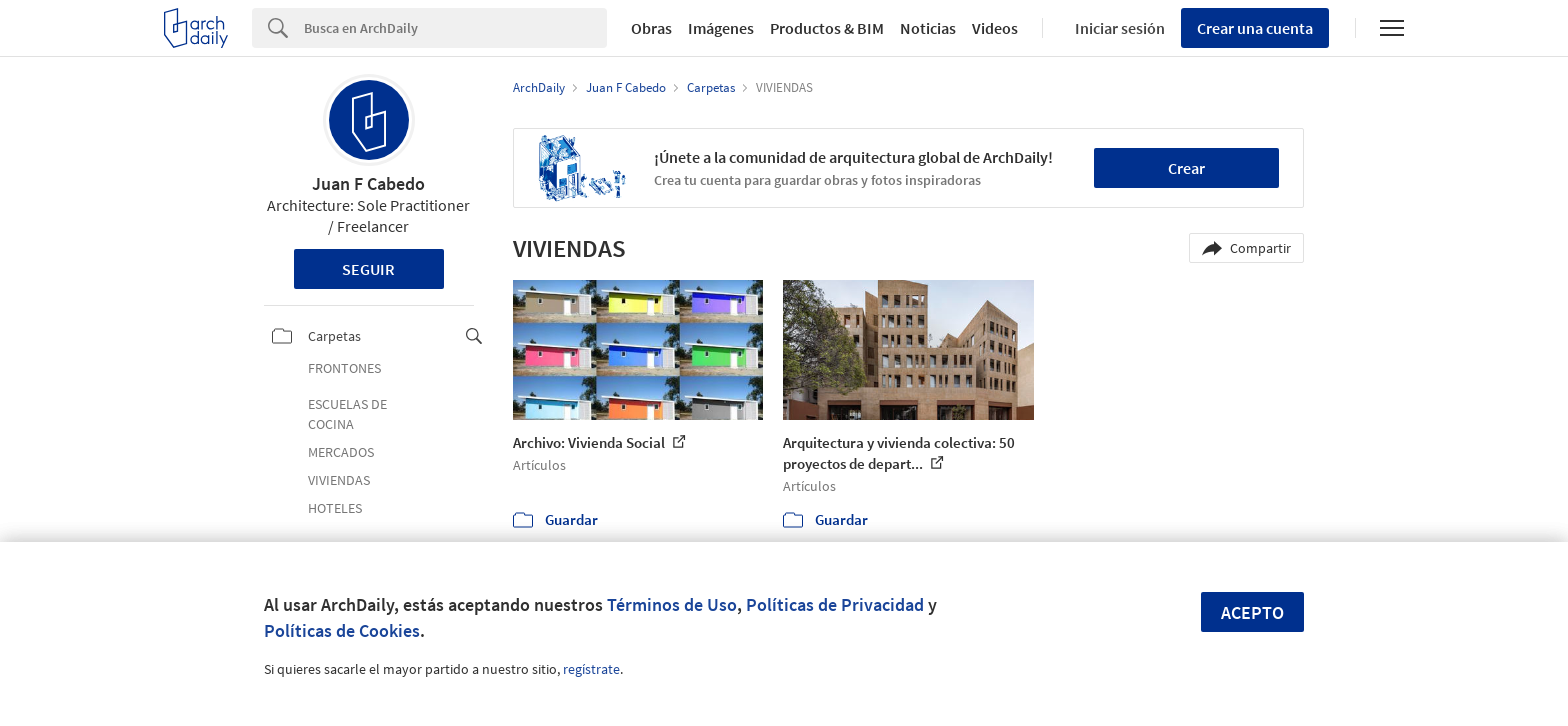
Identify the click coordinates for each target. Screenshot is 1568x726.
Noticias (928, 28)
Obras (651, 28)
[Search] (455, 28)
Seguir (368, 269)
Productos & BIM (827, 28)
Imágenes (721, 28)
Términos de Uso (672, 604)
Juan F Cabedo (368, 183)
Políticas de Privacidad (835, 604)
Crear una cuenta (1255, 28)
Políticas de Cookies (342, 630)
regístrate (591, 669)
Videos (995, 28)
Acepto (1252, 612)
